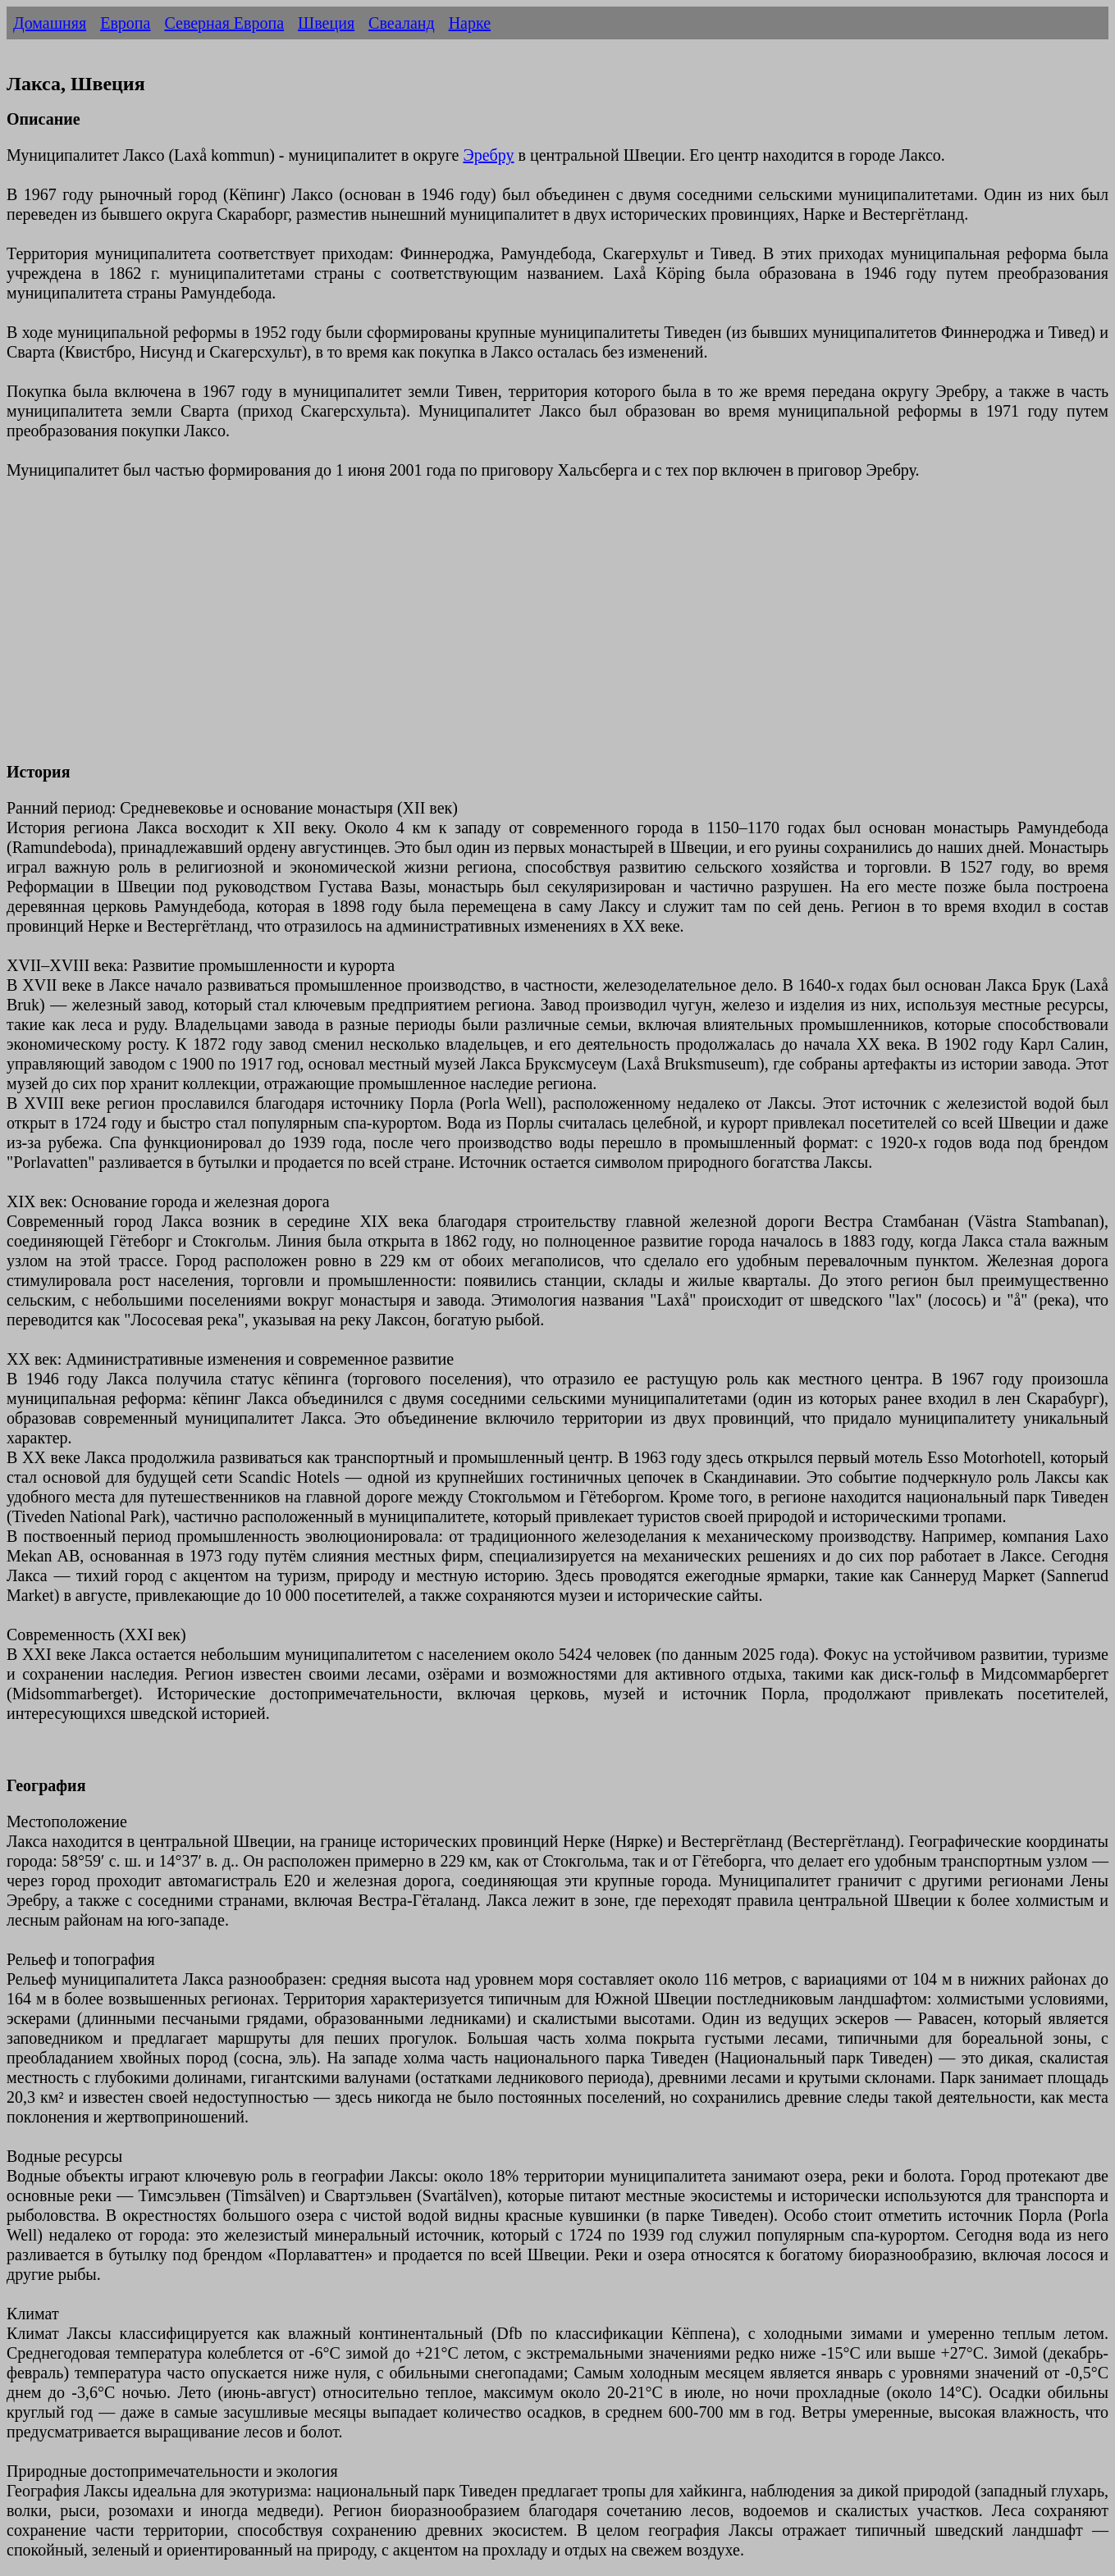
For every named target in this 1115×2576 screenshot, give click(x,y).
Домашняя (49, 23)
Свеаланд (401, 23)
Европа (125, 23)
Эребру (488, 155)
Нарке (470, 23)
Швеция (326, 23)
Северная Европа (224, 23)
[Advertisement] (499, 630)
